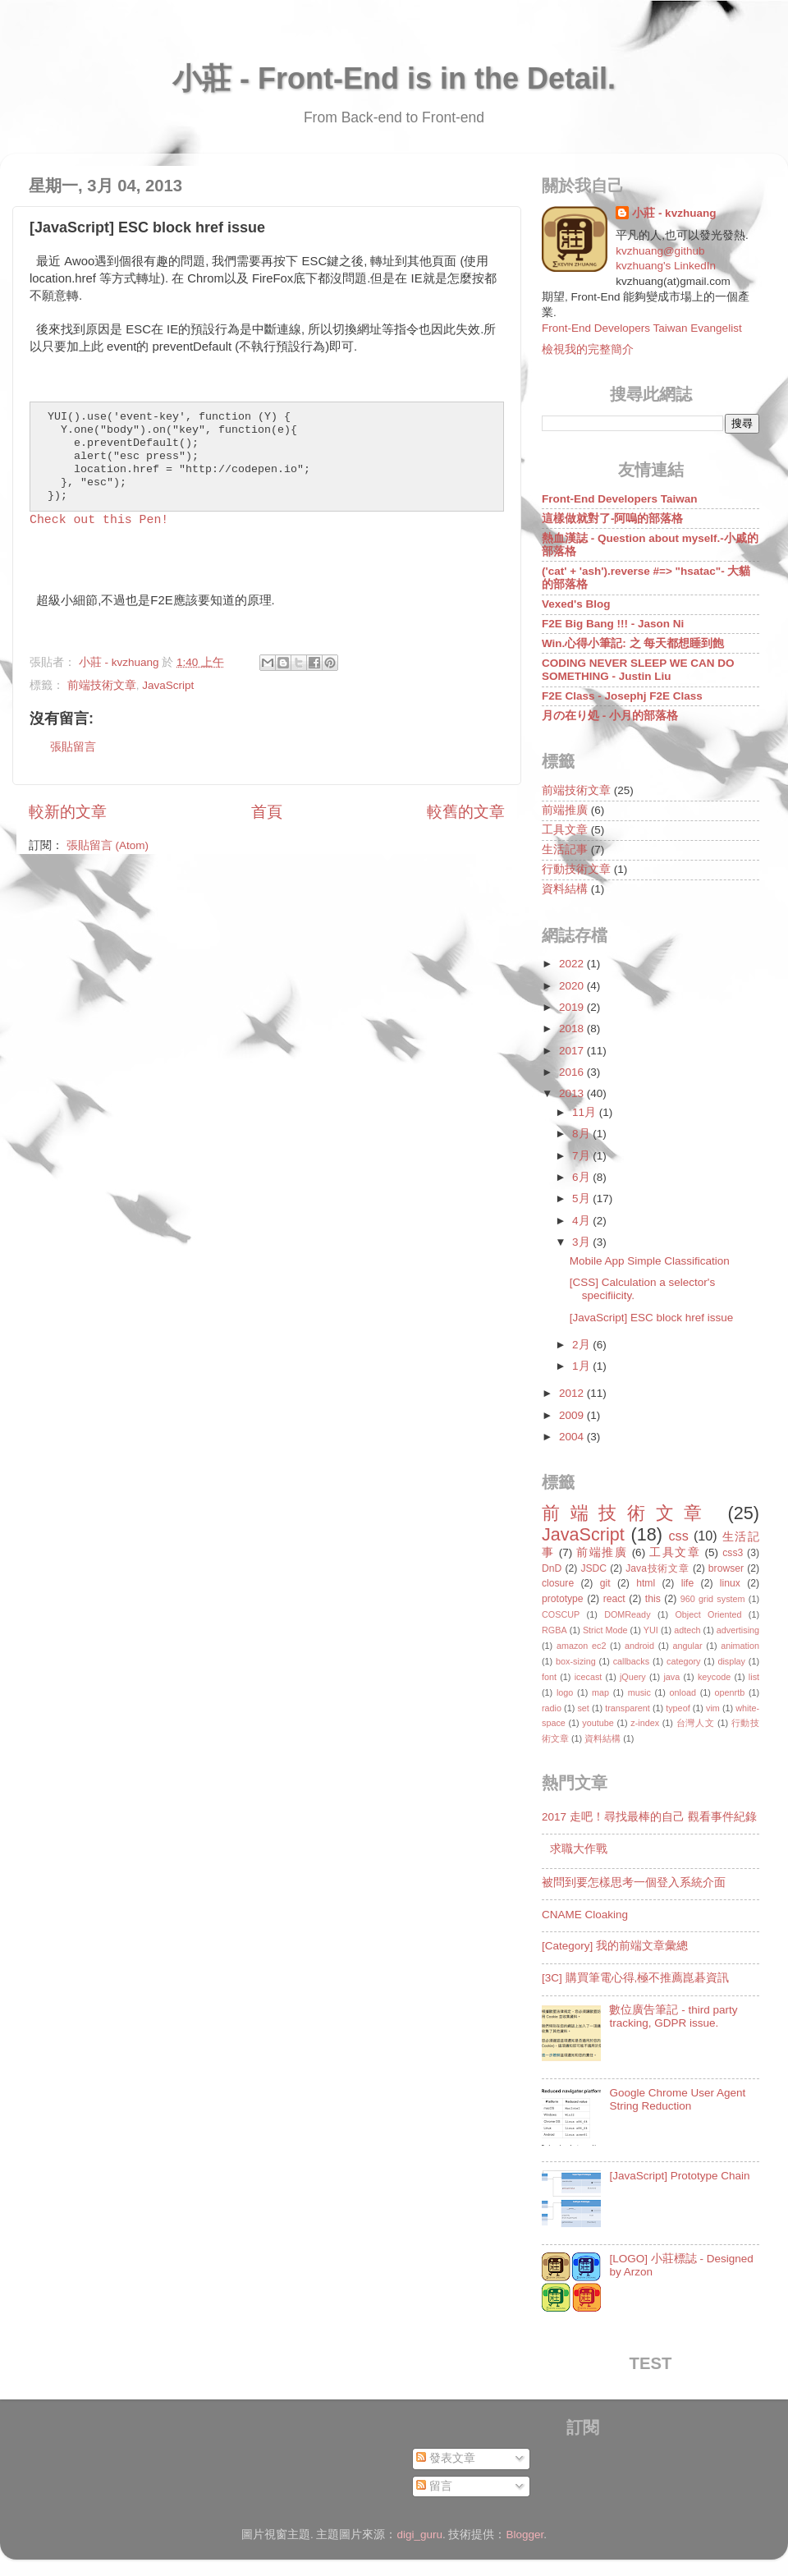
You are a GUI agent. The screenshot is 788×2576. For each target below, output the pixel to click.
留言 (434, 2486)
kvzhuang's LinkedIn (666, 265)
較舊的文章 (466, 811)
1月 (582, 1366)
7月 (582, 1156)
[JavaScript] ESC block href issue (652, 1317)
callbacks (631, 1661)
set (583, 1708)
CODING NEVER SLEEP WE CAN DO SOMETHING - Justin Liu (638, 669)
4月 (582, 1221)
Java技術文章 (657, 1568)
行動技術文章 (576, 869)
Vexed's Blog (576, 604)
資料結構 (565, 889)
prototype (563, 1599)
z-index (644, 1723)
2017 (573, 1051)
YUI (651, 1630)
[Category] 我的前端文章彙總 (615, 1946)
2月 (582, 1345)
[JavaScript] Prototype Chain (679, 2176)
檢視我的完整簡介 (588, 349)
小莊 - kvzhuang (674, 213)
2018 (573, 1028)
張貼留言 (73, 747)
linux (730, 1583)
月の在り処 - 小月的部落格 (610, 715)
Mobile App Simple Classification (650, 1261)
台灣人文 (695, 1723)
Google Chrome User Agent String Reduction (677, 2099)
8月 (582, 1133)
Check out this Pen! (99, 520)
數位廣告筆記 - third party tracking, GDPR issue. (673, 2016)
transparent (627, 1708)
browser (726, 1568)
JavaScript (168, 685)
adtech (687, 1630)
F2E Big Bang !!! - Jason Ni (613, 624)
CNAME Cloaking (585, 1914)
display (731, 1661)
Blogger (525, 2534)
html (645, 1583)
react (614, 1599)
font (549, 1677)
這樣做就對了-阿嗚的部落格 (613, 518)
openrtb (730, 1692)
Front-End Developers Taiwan (620, 499)
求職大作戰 (578, 1849)
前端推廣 (565, 810)
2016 (573, 1072)
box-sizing (576, 1661)
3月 (582, 1242)
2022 (573, 963)
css (678, 1535)
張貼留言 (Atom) (107, 845)
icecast (588, 1677)
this (653, 1599)
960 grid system (712, 1599)
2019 (573, 1007)
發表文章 (445, 2458)
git (605, 1583)
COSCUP (561, 1614)
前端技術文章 (101, 685)
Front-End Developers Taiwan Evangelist (642, 328)
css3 (732, 1553)
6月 (582, 1177)
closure (558, 1583)
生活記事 (565, 849)
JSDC (593, 1568)
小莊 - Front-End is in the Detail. (394, 78)
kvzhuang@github (660, 251)
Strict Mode (605, 1630)
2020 (573, 986)
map (600, 1692)
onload (682, 1692)
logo (565, 1692)
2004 (573, 1436)
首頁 (266, 811)
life (687, 1583)
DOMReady (627, 1614)
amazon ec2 (582, 1646)
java (671, 1677)
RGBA (554, 1630)
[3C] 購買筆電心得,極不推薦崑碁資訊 (635, 1978)
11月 (585, 1112)
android (639, 1646)
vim (713, 1708)
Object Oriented (708, 1614)
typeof (678, 1708)
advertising (738, 1630)
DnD (551, 1568)
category (683, 1661)
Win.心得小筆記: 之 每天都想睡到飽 (633, 643)
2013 (573, 1093)
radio (551, 1708)
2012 (573, 1393)
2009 (573, 1415)
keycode (714, 1677)
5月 (582, 1198)
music (639, 1692)
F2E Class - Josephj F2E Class (622, 696)
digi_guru (419, 2534)
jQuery (633, 1677)
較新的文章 (68, 811)
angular (688, 1646)
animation (740, 1646)
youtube (597, 1723)
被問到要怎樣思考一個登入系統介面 (634, 1882)
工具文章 (565, 830)
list (754, 1677)
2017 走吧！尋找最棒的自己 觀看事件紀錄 (649, 1817)
